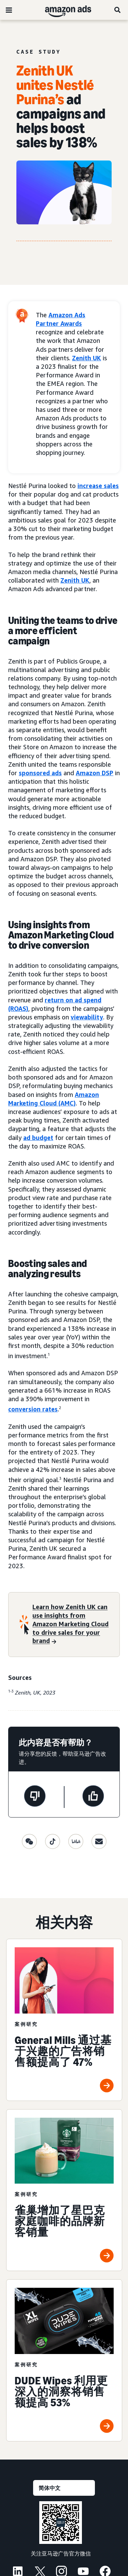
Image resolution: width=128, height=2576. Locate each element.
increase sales (98, 485)
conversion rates (33, 1409)
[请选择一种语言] (64, 2488)
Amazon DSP (94, 773)
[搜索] (117, 10)
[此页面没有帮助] (35, 1797)
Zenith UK (86, 358)
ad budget (38, 1137)
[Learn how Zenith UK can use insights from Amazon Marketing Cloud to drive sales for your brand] (71, 1624)
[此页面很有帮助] (93, 1797)
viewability (87, 1017)
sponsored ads (40, 773)
